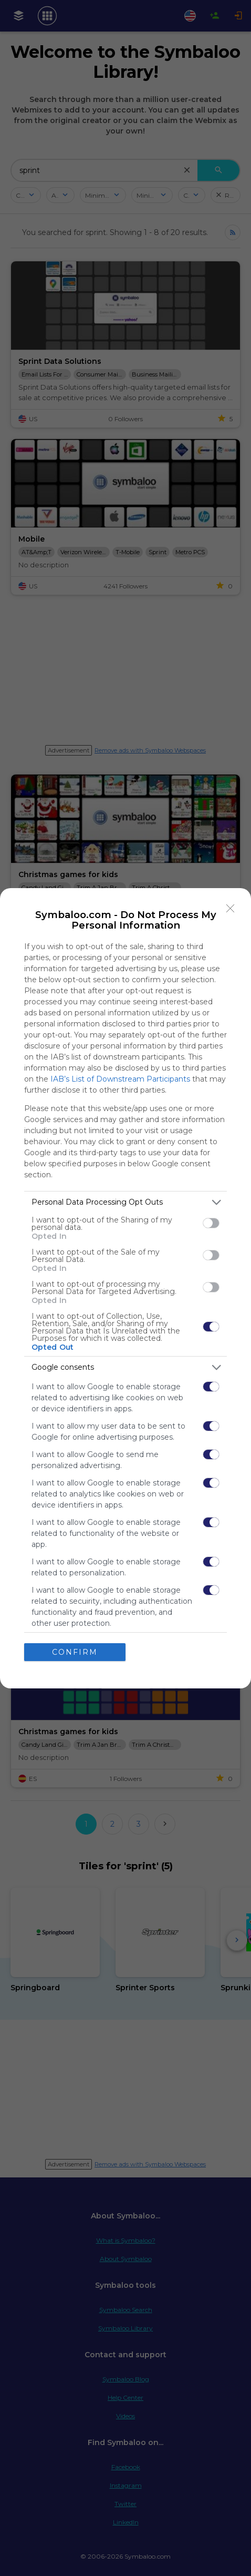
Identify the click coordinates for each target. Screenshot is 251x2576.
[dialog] (125, 1288)
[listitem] (125, 1202)
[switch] (211, 1223)
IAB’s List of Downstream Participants (120, 1079)
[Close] (230, 909)
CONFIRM (75, 1652)
